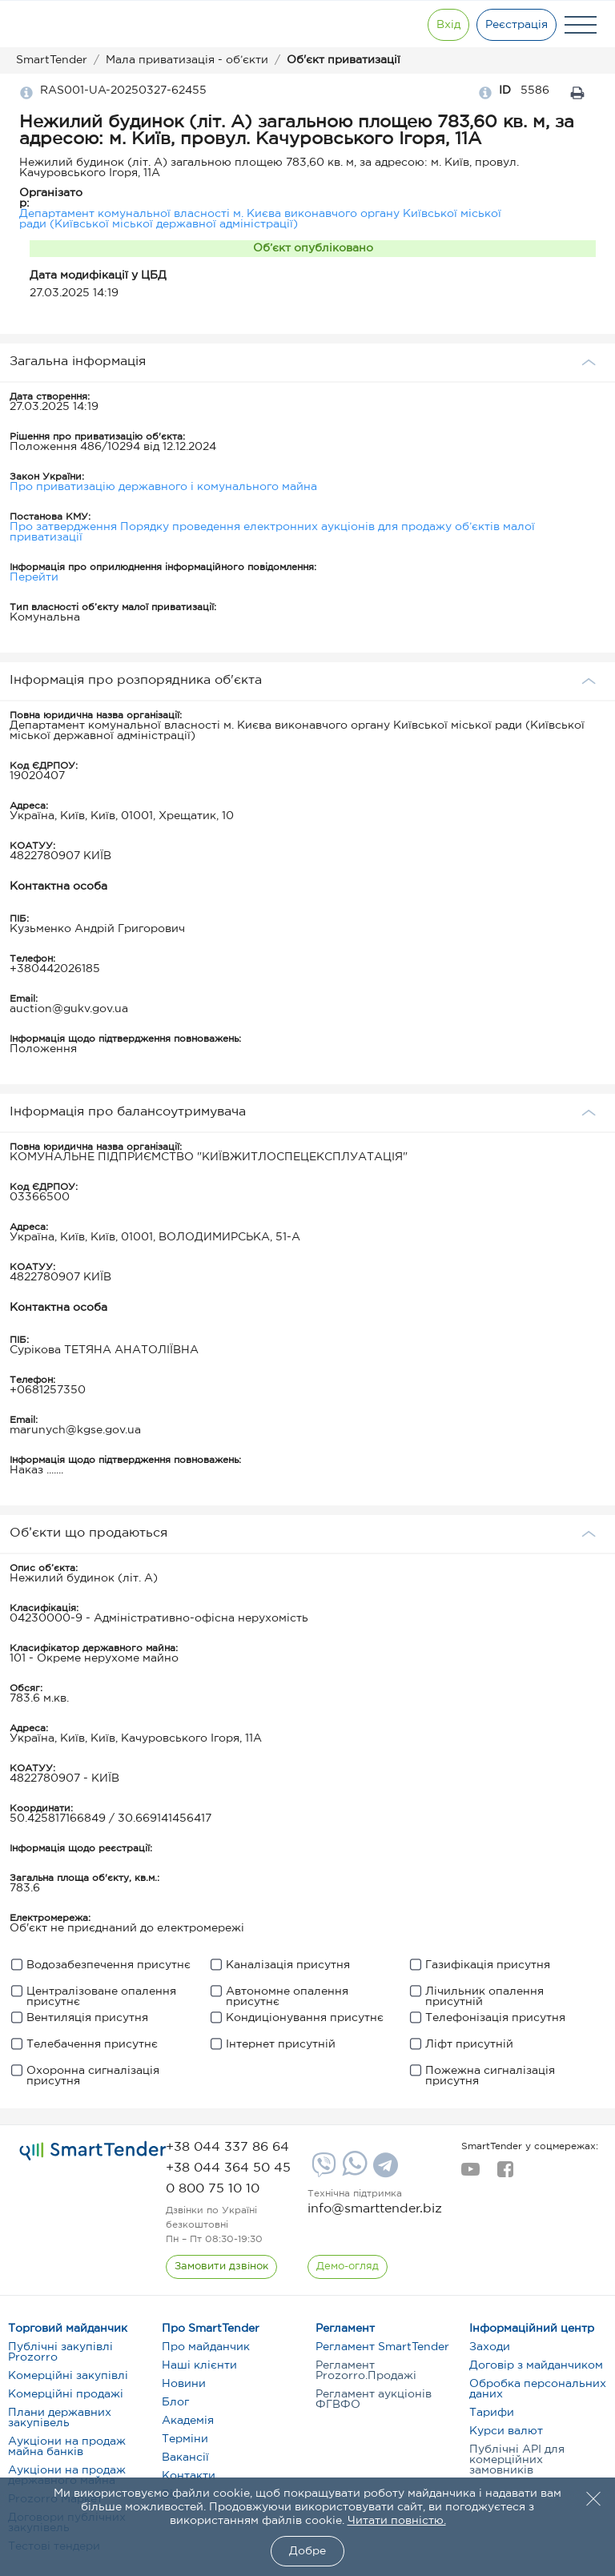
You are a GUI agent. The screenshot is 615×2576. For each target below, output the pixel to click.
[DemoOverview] (348, 2267)
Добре (307, 2551)
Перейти (34, 577)
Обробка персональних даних (537, 2389)
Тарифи (491, 2412)
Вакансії (185, 2457)
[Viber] (322, 2170)
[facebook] (505, 2174)
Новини (184, 2384)
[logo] (93, 2150)
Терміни (185, 2439)
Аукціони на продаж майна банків (67, 2447)
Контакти (188, 2476)
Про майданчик (206, 2347)
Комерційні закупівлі (68, 2376)
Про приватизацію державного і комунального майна (163, 487)
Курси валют (506, 2431)
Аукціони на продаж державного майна (67, 2475)
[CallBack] (221, 2267)
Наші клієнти (199, 2365)
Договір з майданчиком (536, 2365)
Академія (188, 2420)
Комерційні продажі (65, 2394)
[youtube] (470, 2174)
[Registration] (516, 25)
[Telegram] (383, 2170)
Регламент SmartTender (382, 2347)
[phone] (227, 2147)
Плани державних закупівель (59, 2418)
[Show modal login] (447, 25)
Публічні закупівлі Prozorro (60, 2352)
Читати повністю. (397, 2521)
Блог (175, 2402)
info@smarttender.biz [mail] (375, 2209)
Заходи (489, 2347)
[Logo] (66, 25)
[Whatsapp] (352, 2172)
